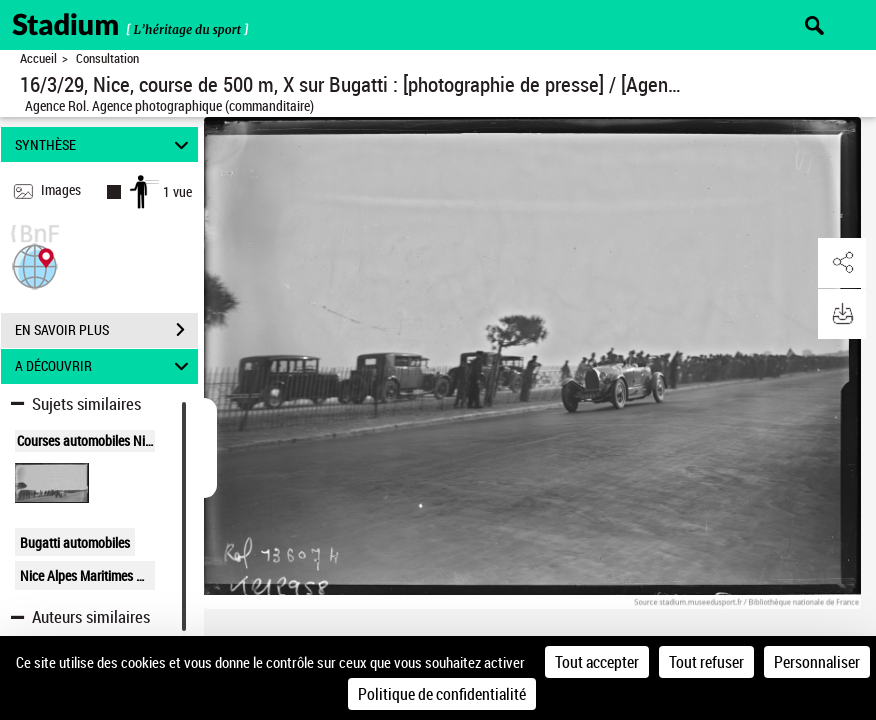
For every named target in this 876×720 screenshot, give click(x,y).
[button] (35, 264)
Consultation (107, 58)
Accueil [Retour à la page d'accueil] (38, 58)
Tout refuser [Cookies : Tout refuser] (706, 662)
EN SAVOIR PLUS (106, 330)
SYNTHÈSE (105, 144)
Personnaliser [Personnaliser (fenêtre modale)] (817, 662)
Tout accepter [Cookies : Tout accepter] (597, 662)
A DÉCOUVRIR (105, 366)
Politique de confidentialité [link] (442, 694)
